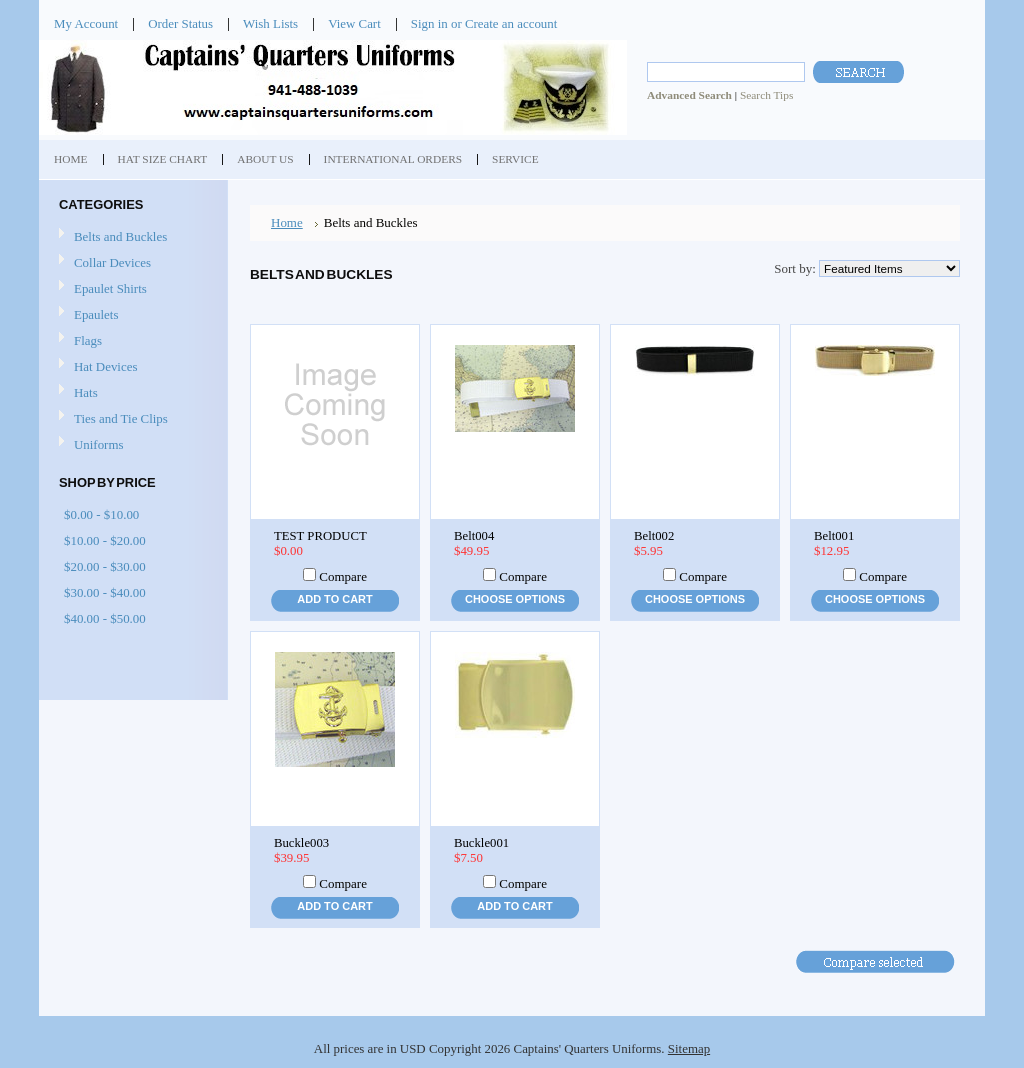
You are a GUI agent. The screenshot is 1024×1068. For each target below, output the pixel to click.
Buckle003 (301, 843)
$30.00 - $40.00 (105, 592)
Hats (86, 392)
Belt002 (654, 536)
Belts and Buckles (120, 236)
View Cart (354, 23)
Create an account (511, 23)
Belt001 (834, 536)
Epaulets (96, 314)
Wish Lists (270, 23)
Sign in (429, 23)
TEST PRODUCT (320, 536)
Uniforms (98, 444)
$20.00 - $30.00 (105, 566)
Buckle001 (481, 843)
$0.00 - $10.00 (101, 514)
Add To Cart (334, 599)
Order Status (180, 23)
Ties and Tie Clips (121, 418)
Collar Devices (112, 262)
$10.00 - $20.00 (105, 540)
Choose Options (515, 599)
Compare (343, 576)
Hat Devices (105, 366)
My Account (86, 23)
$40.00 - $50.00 (105, 618)
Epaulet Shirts (110, 288)
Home (287, 222)
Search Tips (766, 95)
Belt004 (474, 536)
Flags (88, 340)
